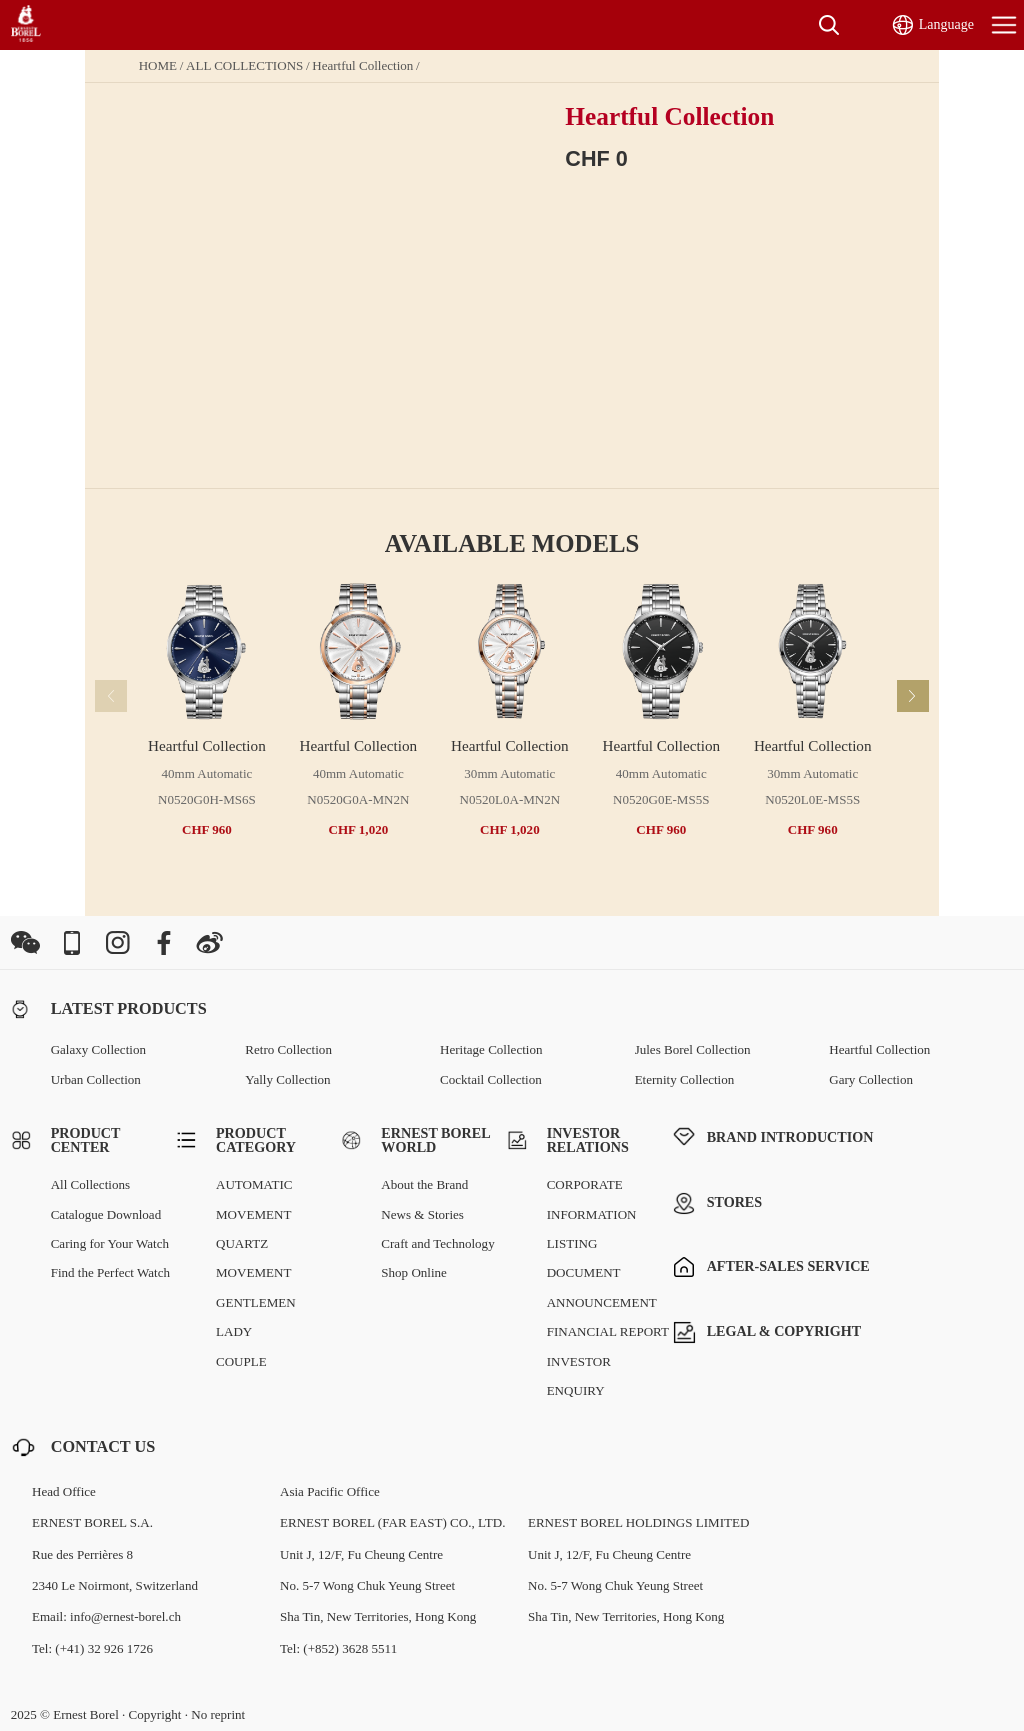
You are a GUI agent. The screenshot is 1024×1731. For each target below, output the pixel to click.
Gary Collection (871, 1079)
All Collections (90, 1184)
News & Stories (422, 1214)
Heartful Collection (362, 65)
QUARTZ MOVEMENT (253, 1258)
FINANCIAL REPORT (608, 1331)
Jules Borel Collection (693, 1049)
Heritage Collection (491, 1049)
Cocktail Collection (491, 1079)
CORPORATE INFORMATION (592, 1199)
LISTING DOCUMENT (584, 1258)
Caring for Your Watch (110, 1243)
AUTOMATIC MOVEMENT (254, 1199)
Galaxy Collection (98, 1049)
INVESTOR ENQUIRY (579, 1376)
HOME (158, 65)
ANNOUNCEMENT (602, 1302)
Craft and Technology (437, 1243)
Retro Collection (288, 1049)
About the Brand (424, 1184)
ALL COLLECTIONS (244, 65)
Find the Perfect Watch (110, 1272)
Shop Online (414, 1272)
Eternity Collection (685, 1079)
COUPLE (241, 1361)
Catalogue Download (106, 1214)
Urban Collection (96, 1079)
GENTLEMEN (256, 1302)
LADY (234, 1331)
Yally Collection (287, 1079)
